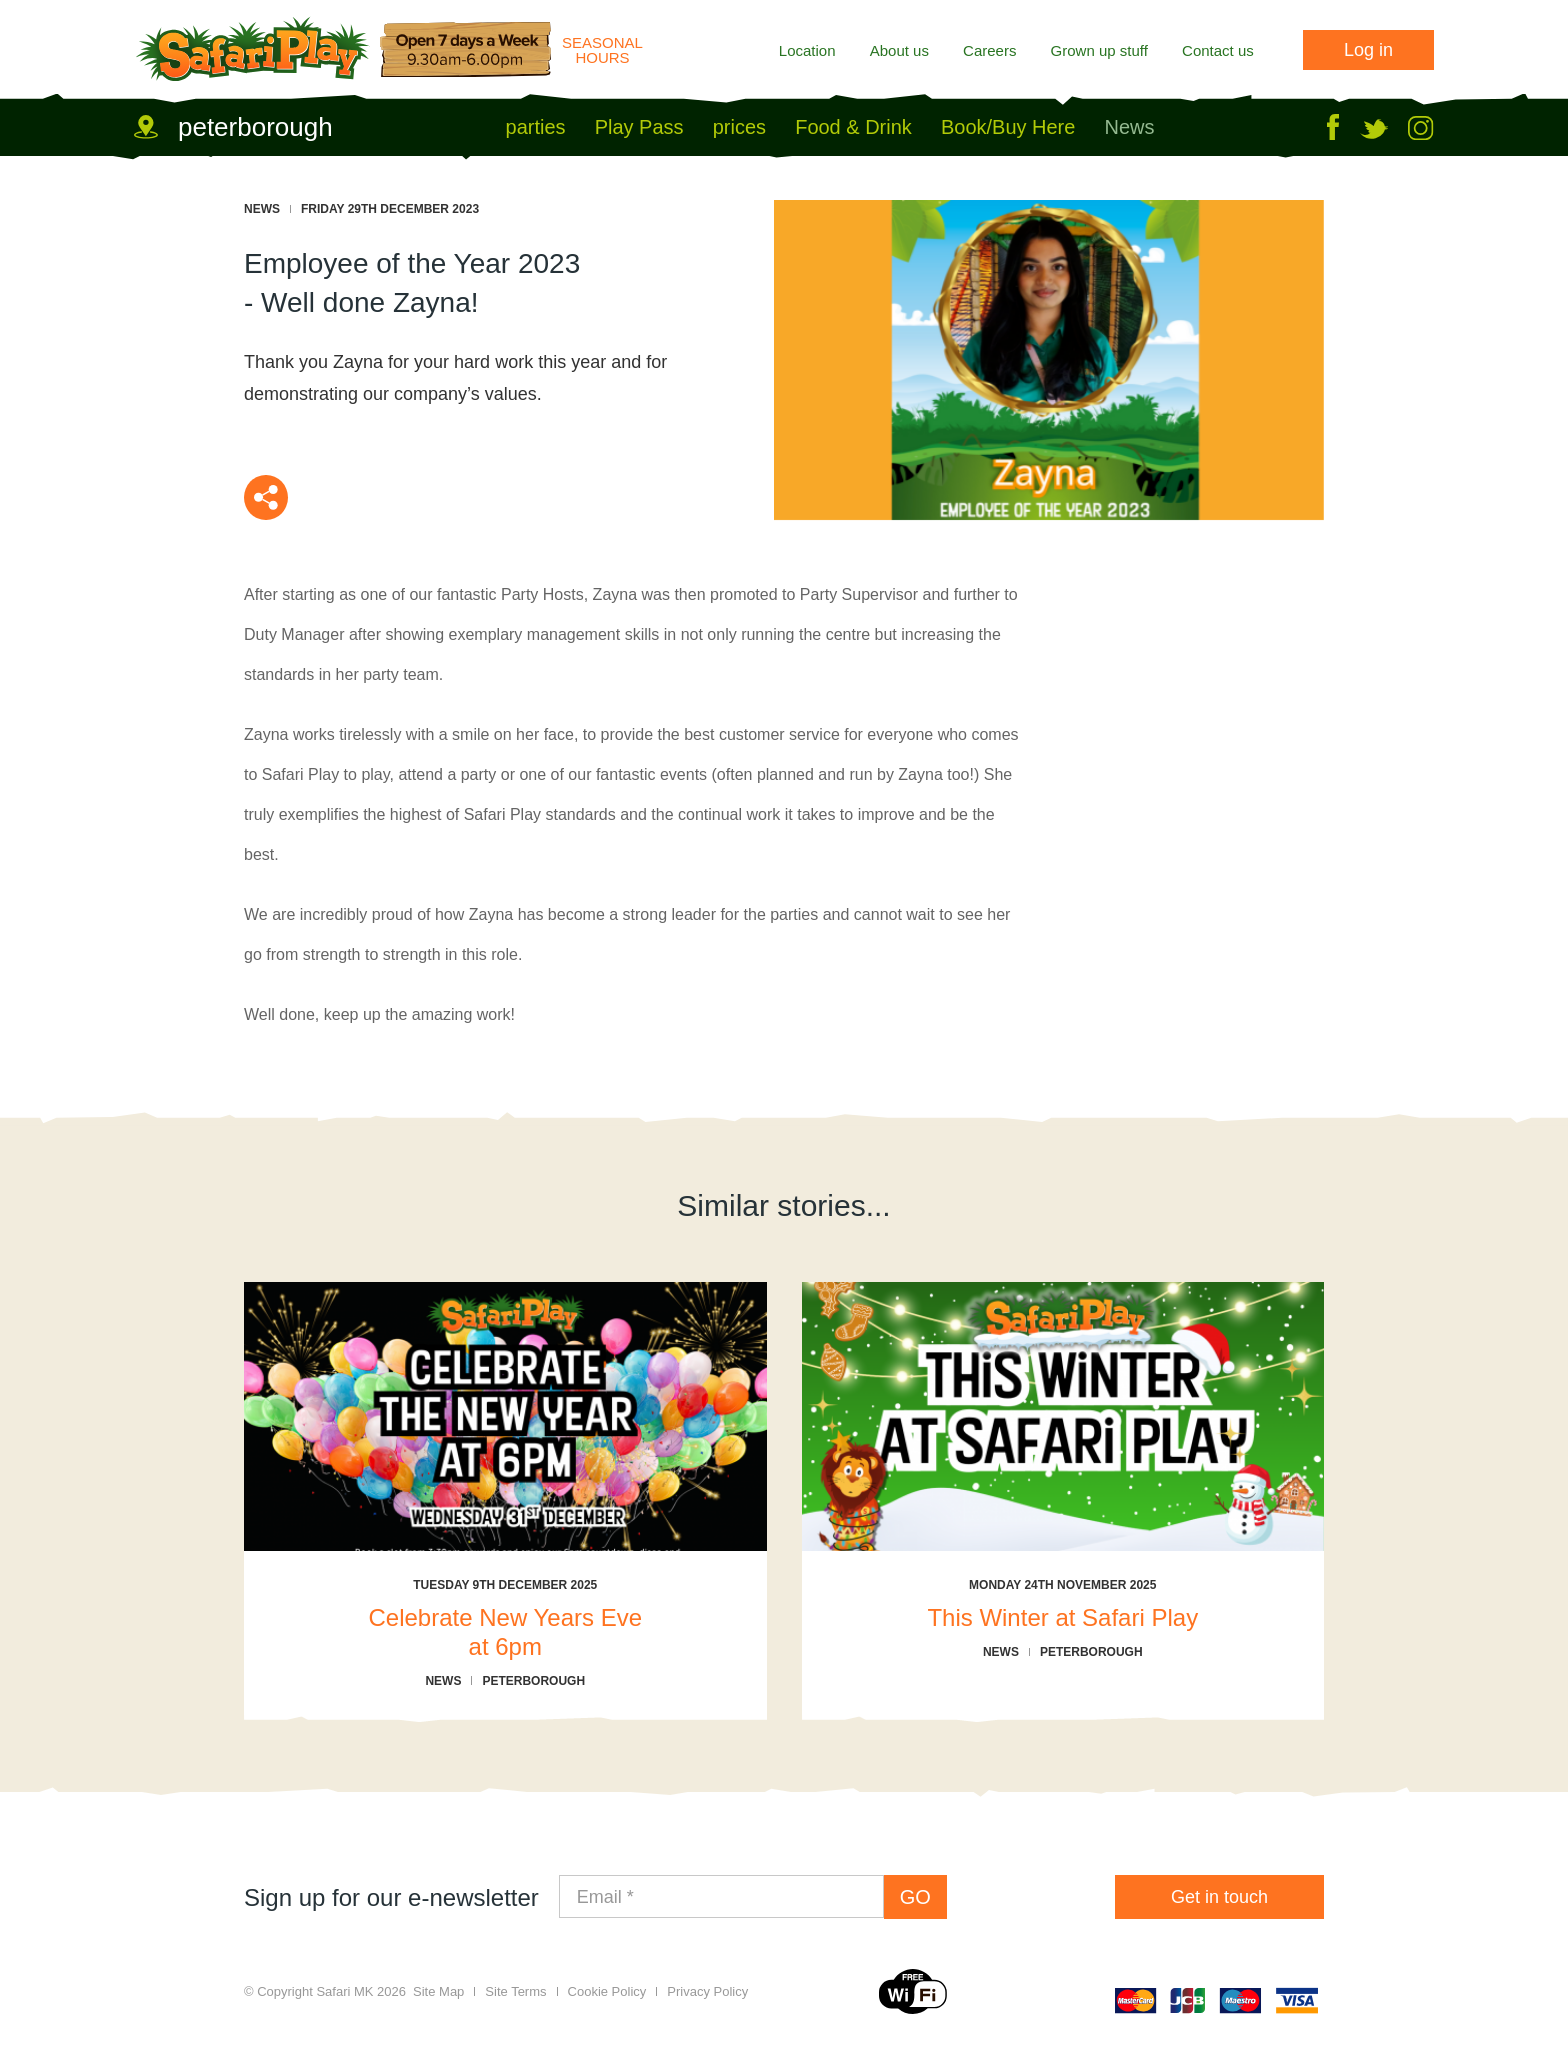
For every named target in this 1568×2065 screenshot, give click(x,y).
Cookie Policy (607, 1991)
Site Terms (515, 1991)
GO (915, 1897)
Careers (989, 50)
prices (739, 127)
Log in (1368, 50)
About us (899, 50)
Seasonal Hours (602, 50)
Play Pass (639, 127)
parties (536, 127)
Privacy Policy (707, 1991)
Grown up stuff (1099, 50)
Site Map (438, 1991)
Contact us (1218, 50)
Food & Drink (853, 127)
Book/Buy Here (1008, 127)
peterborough (255, 127)
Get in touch (1219, 1897)
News (1130, 127)
